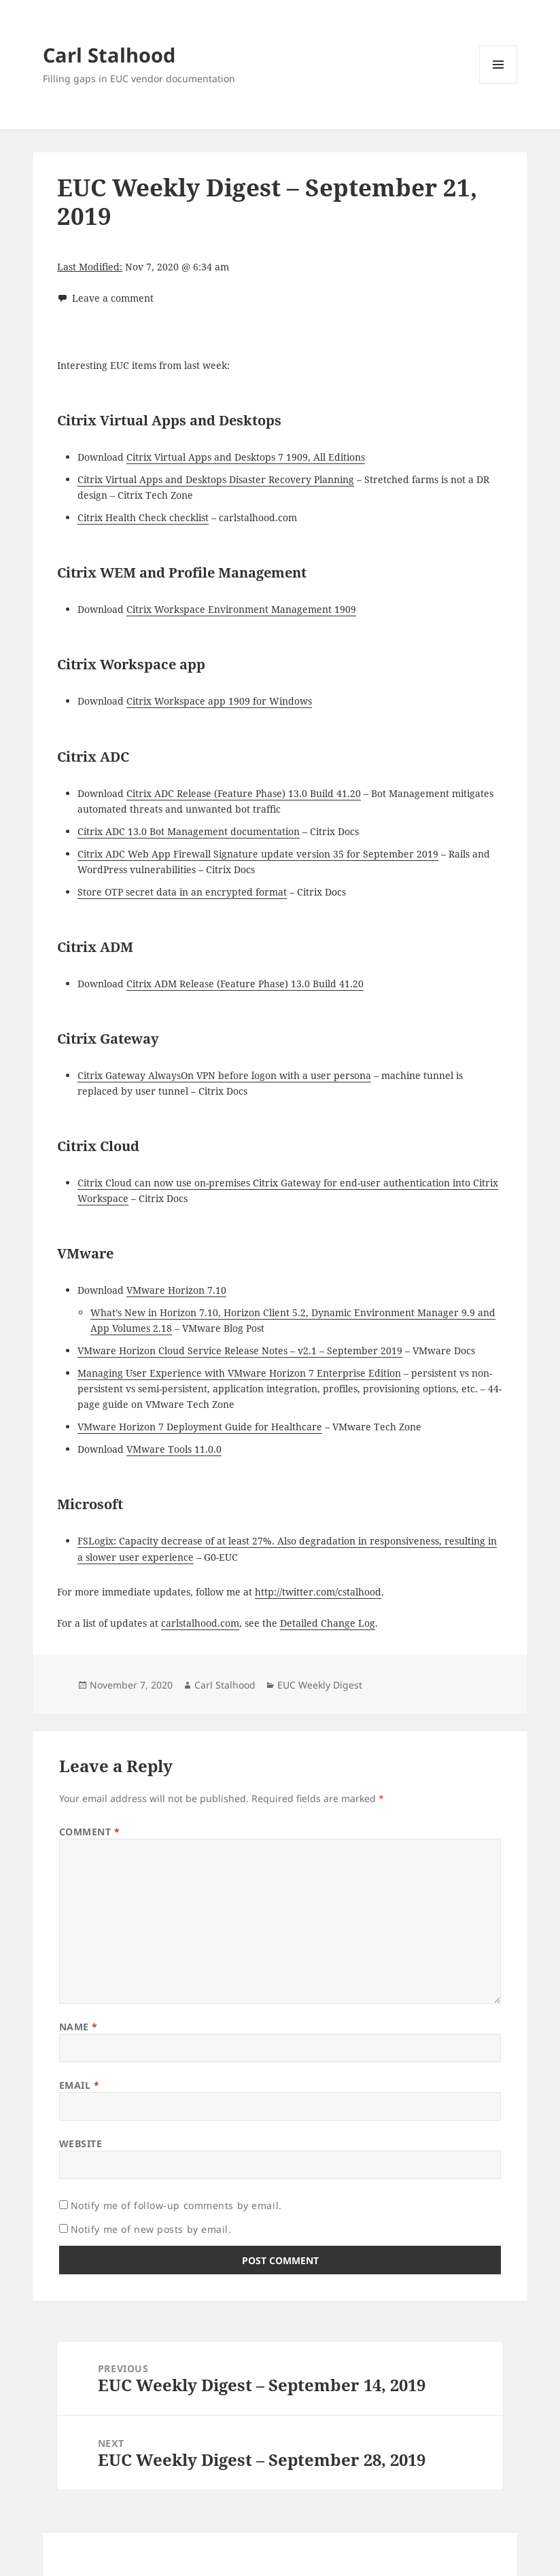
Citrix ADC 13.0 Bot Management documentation (188, 831)
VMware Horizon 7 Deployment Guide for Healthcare (199, 1426)
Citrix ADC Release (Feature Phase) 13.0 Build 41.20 (243, 793)
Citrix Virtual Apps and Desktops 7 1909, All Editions (245, 457)
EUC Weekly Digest (319, 1684)
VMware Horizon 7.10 (176, 1290)
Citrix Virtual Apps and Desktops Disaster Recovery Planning (215, 479)
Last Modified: (89, 266)
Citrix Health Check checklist (143, 517)
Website (81, 2143)
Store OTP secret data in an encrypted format (182, 891)
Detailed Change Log (327, 1623)
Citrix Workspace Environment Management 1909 (241, 609)
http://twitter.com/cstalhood (318, 1591)
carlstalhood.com (200, 1623)
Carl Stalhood (109, 54)
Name (78, 2026)
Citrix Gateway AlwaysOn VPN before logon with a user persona (224, 1075)
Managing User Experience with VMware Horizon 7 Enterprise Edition (239, 1372)
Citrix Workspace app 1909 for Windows (219, 700)
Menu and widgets (498, 83)
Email (79, 2085)
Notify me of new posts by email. (151, 2229)
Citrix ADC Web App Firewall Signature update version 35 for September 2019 (257, 853)
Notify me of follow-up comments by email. (176, 2205)
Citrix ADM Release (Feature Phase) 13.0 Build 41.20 (245, 983)
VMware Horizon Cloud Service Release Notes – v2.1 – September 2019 (239, 1350)
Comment (89, 1831)
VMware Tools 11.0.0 (174, 1449)
